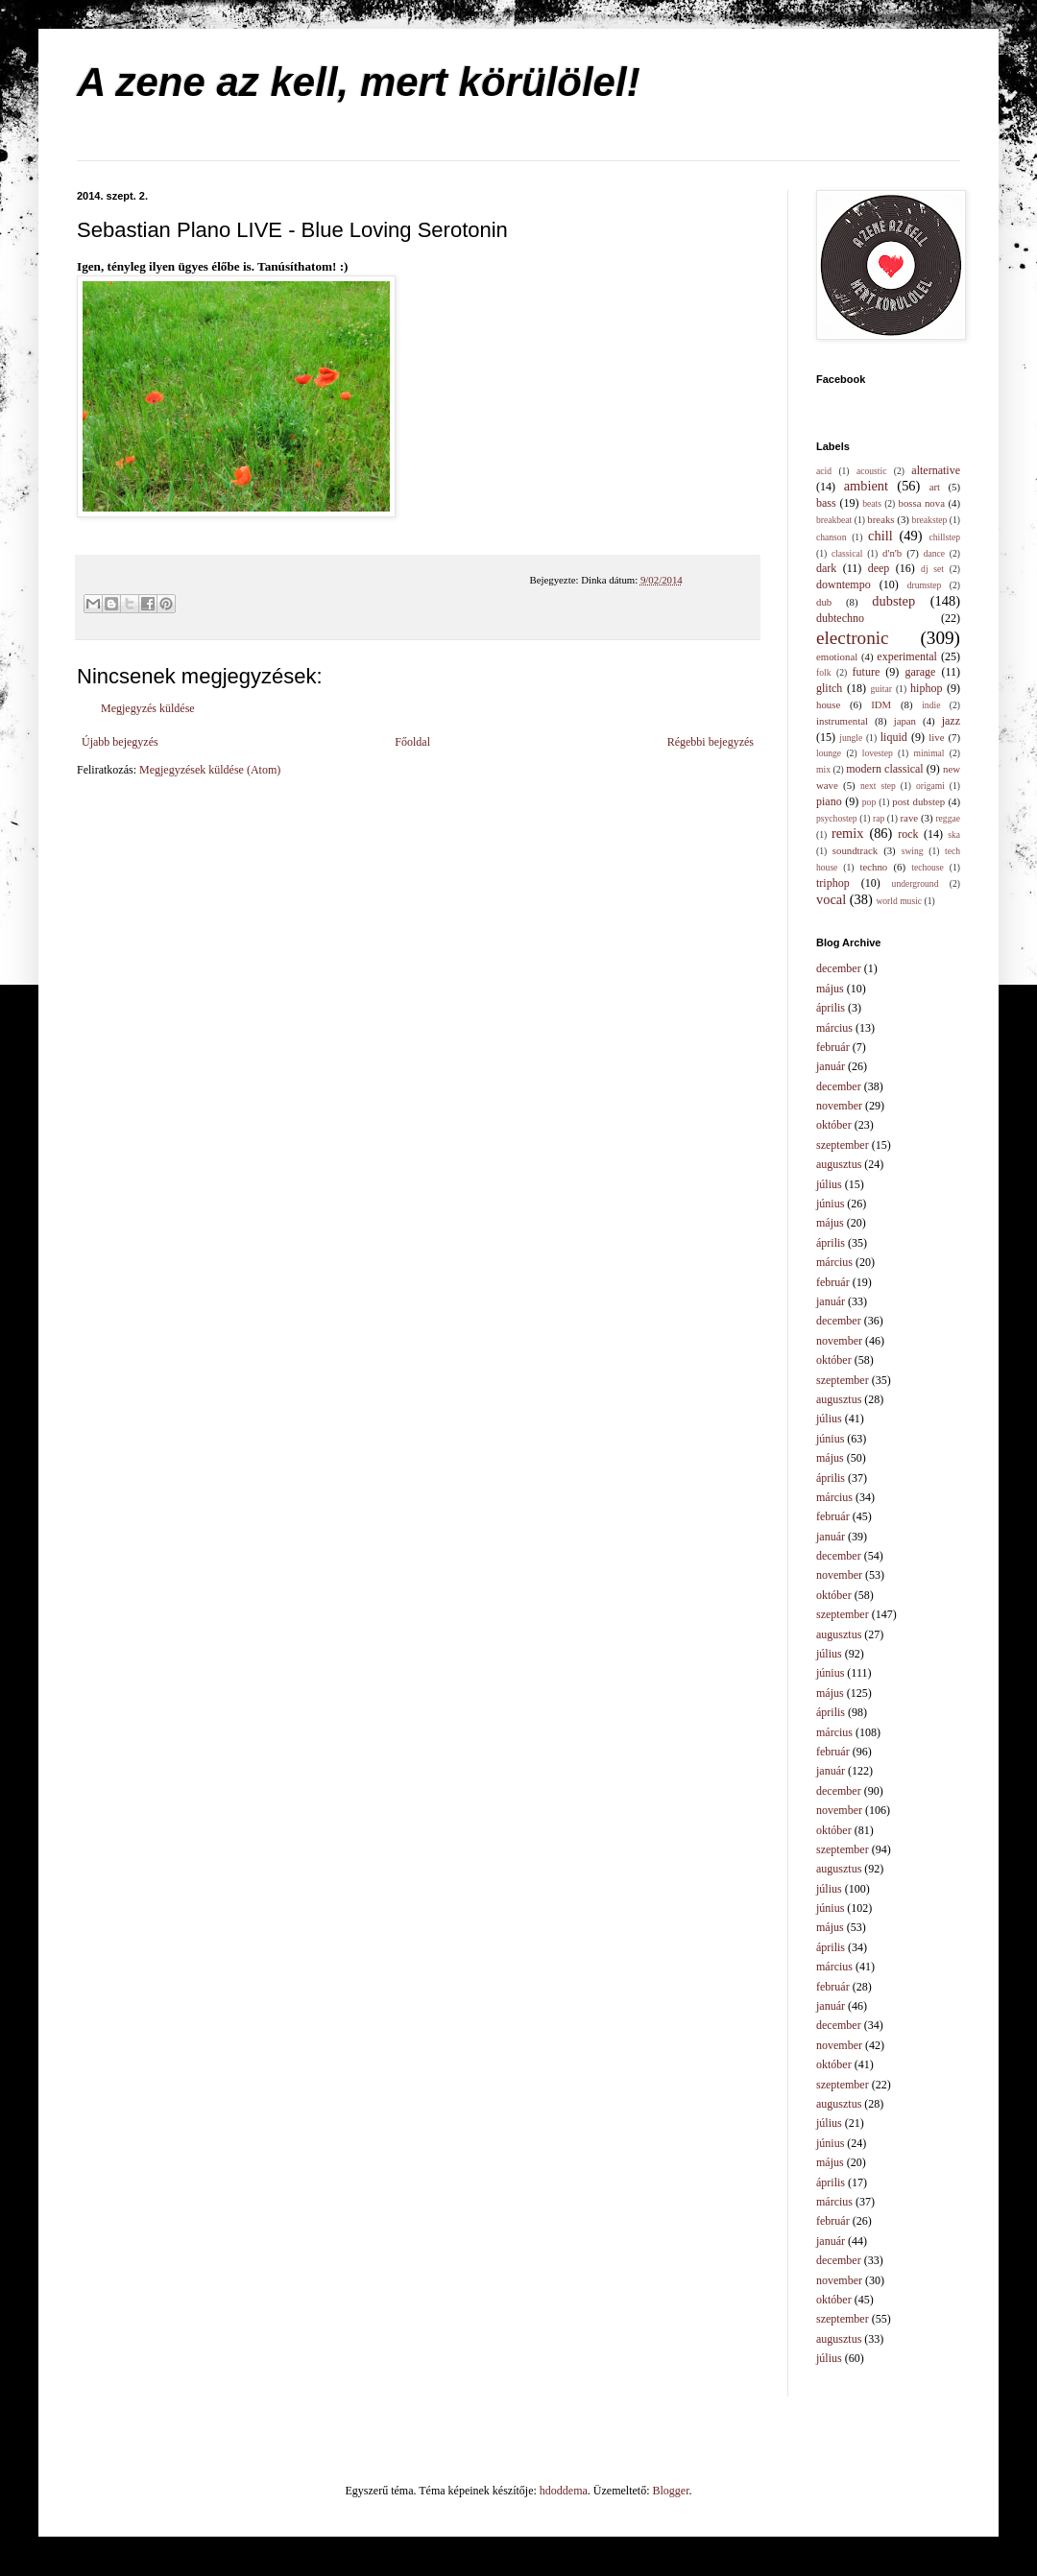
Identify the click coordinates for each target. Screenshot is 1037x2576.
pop (869, 802)
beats (871, 503)
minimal (929, 753)
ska (954, 834)
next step (878, 785)
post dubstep (918, 801)
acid (824, 470)
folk (823, 672)
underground (915, 883)
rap (878, 818)
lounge (828, 753)
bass (826, 503)
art (934, 486)
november (839, 1105)
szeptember (842, 1145)
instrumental (842, 721)
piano (829, 801)
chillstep (944, 537)
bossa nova (921, 503)
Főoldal (412, 742)
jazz (951, 720)
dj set (932, 568)
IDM (881, 704)
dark (826, 568)
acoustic (871, 470)
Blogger (671, 2490)
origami (930, 785)
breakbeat (834, 519)
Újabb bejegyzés (120, 742)
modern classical (884, 768)
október (834, 1125)
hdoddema (564, 2490)
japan (905, 721)
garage (919, 672)
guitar (881, 688)
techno (873, 866)
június (830, 1203)
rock (908, 834)
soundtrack (855, 850)
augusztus (838, 1164)
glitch (829, 688)
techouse (927, 867)
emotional (836, 656)
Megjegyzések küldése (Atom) (209, 769)
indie (931, 705)
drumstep (924, 585)
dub (824, 602)
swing (913, 851)
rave (910, 817)
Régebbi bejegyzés (710, 742)
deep (879, 568)
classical (847, 553)
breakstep (930, 519)
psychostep (836, 818)
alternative (935, 470)
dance (934, 553)
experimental (907, 656)
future (866, 672)
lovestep (877, 753)
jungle (850, 737)
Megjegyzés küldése (148, 708)
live (936, 737)
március (834, 1028)
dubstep (893, 600)
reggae (947, 818)
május (830, 988)
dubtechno (840, 618)
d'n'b (892, 553)
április (830, 1007)
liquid (893, 737)
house (828, 704)
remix (848, 833)
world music (899, 900)
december (838, 968)
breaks (880, 519)
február (833, 1047)
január (830, 1066)
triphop (833, 883)
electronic (852, 638)
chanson (831, 537)
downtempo (843, 584)
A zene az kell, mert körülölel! (358, 82)
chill (880, 535)
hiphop (926, 688)
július (829, 1184)
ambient (866, 485)
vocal (831, 899)
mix (823, 769)
